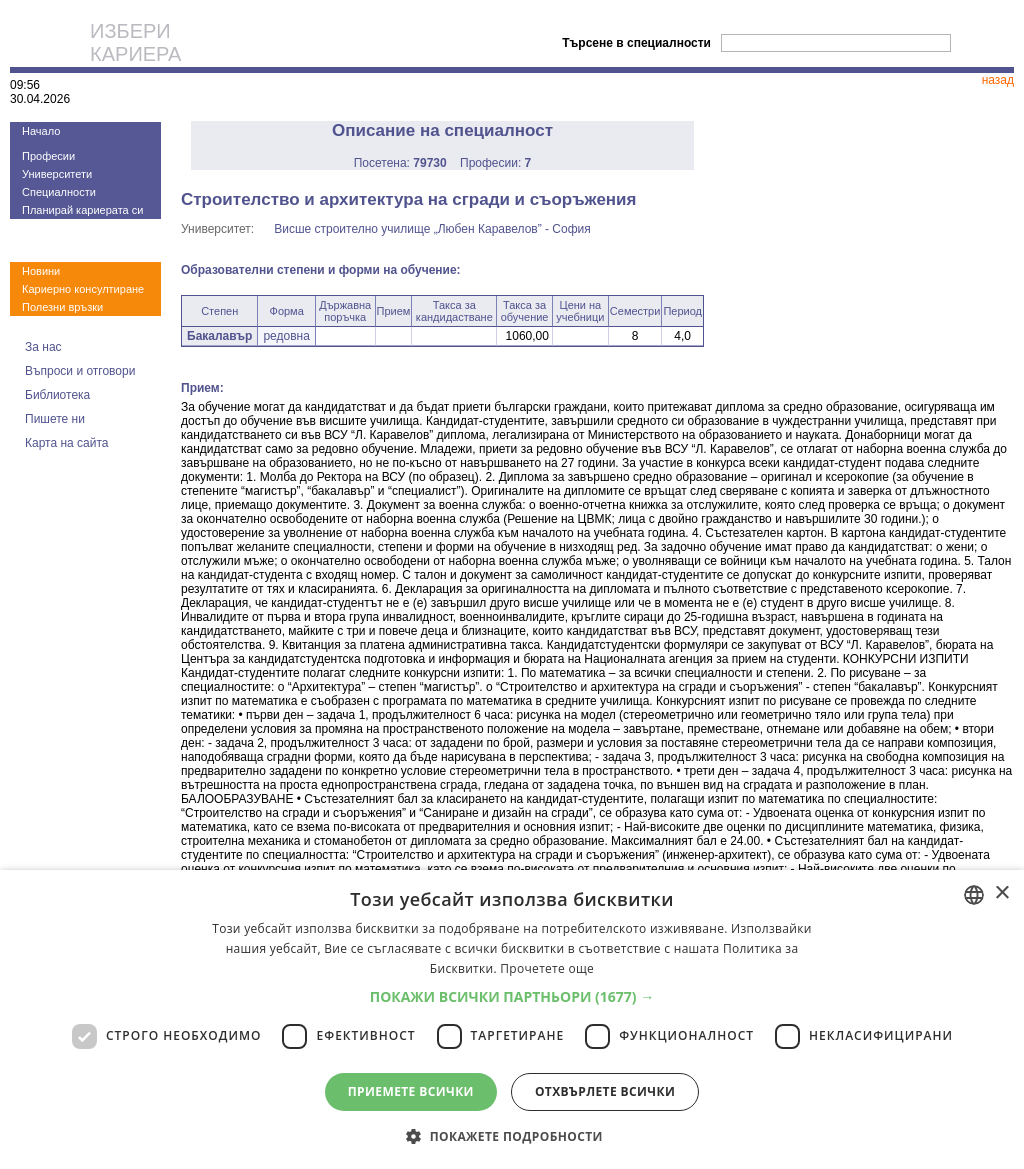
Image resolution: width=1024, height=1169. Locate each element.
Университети (57, 174)
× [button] (1001, 893)
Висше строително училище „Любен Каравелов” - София (432, 229)
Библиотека (57, 395)
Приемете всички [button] (411, 1091)
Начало (41, 131)
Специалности (59, 192)
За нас (43, 347)
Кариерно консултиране (83, 289)
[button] (512, 996)
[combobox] (974, 895)
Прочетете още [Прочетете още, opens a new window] (547, 968)
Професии (48, 156)
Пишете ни (55, 419)
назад (998, 80)
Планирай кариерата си (82, 210)
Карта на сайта (67, 443)
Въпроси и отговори (80, 371)
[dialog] (512, 1019)
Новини (41, 271)
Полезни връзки (62, 307)
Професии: (495, 163)
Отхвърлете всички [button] (605, 1091)
